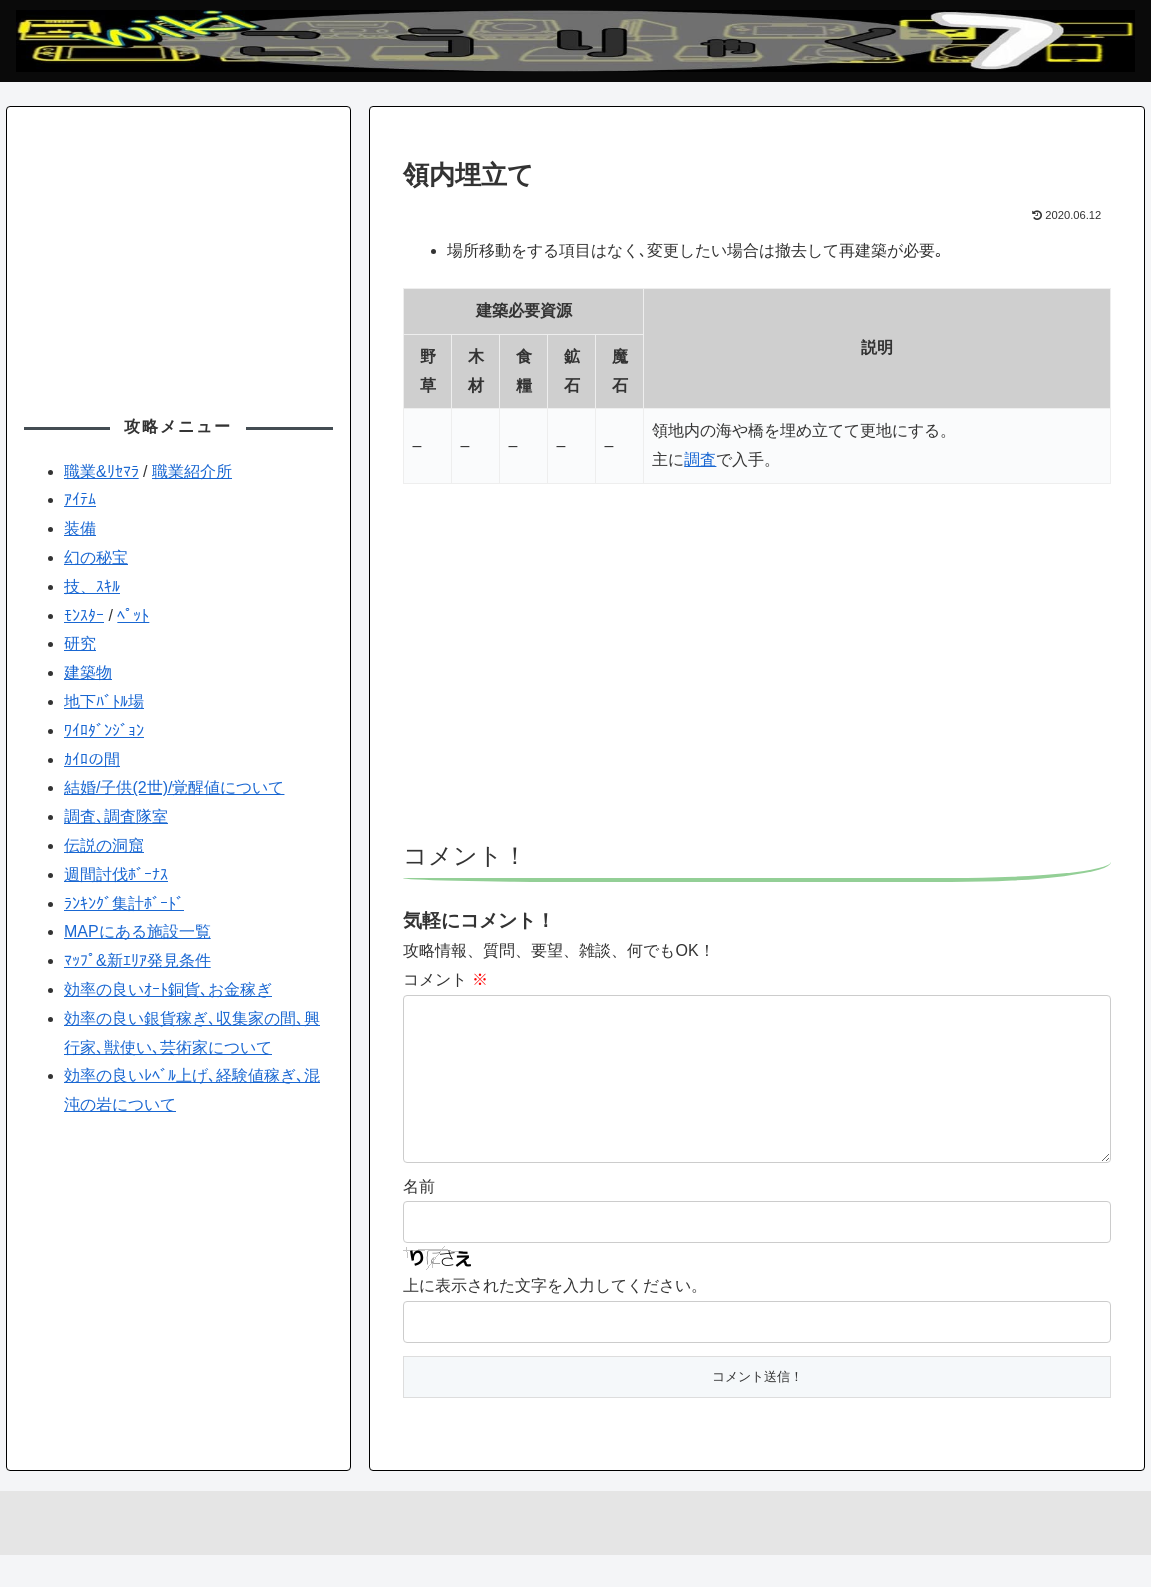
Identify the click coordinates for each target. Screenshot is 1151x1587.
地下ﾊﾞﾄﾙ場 (104, 701)
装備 (80, 528)
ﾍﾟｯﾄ (133, 615)
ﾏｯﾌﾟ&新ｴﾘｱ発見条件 (137, 960)
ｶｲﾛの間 (92, 759)
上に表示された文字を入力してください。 (555, 1317)
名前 (419, 1218)
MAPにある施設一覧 (137, 931)
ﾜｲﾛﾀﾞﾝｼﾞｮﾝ (104, 730)
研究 (80, 643)
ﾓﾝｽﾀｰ (84, 615)
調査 (700, 459)
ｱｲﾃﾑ (80, 499)
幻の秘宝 (96, 557)
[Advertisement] (757, 672)
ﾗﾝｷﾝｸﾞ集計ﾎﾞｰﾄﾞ (124, 903)
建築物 (88, 672)
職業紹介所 (192, 471)
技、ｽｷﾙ (92, 586)
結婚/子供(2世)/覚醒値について (174, 787)
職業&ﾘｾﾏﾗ (101, 471)
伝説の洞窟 (104, 845)
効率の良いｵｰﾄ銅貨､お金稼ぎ (168, 989)
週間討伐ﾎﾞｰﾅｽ (116, 874)
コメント (445, 979)
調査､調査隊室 (116, 816)
